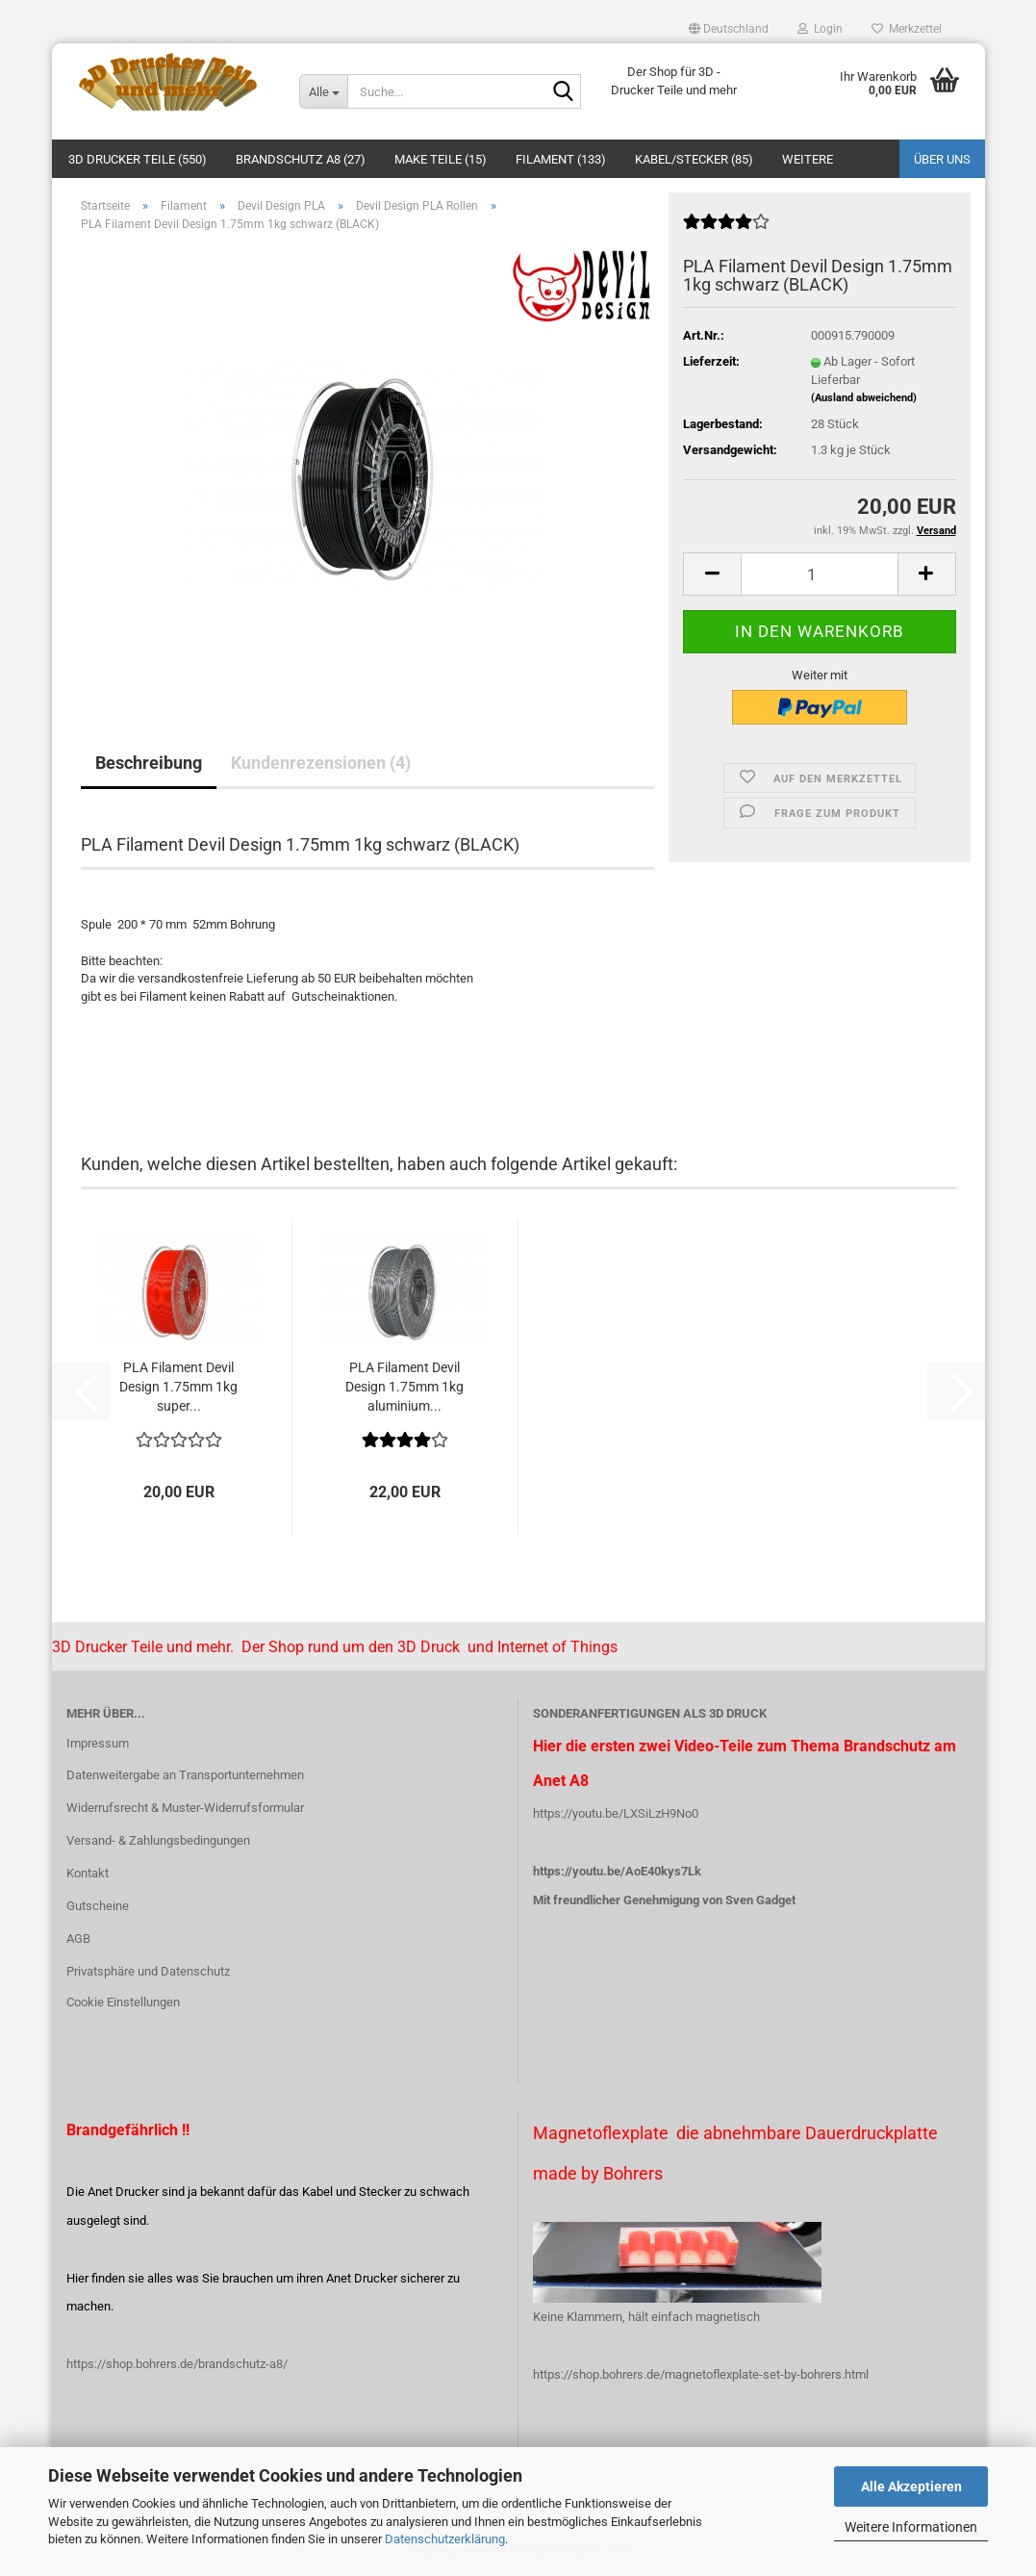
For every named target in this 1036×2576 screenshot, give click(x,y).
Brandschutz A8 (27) (301, 159)
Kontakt (87, 1873)
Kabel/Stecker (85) (694, 159)
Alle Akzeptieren (911, 2486)
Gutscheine (97, 1906)
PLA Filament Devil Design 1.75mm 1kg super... (178, 1387)
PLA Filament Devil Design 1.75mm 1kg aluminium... (404, 1387)
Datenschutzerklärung (445, 2539)
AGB (78, 1938)
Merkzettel (907, 29)
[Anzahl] (819, 574)
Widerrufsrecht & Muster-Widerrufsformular (185, 1807)
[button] (728, 28)
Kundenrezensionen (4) (321, 762)
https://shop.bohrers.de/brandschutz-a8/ (177, 2364)
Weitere (807, 159)
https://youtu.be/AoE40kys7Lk (617, 1871)
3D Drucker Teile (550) (137, 159)
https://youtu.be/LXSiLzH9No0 (615, 1813)
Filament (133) (561, 159)
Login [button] (820, 29)
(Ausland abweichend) (864, 398)
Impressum (97, 1743)
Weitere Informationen (911, 2527)
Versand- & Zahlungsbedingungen (158, 1840)
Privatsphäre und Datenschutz (148, 1971)
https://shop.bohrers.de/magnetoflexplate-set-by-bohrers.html (701, 2374)
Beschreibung (148, 762)
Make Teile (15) (440, 159)
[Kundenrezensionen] (726, 229)
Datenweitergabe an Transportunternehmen (185, 1775)
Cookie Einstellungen (123, 2002)
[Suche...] (323, 91)
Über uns (942, 159)
